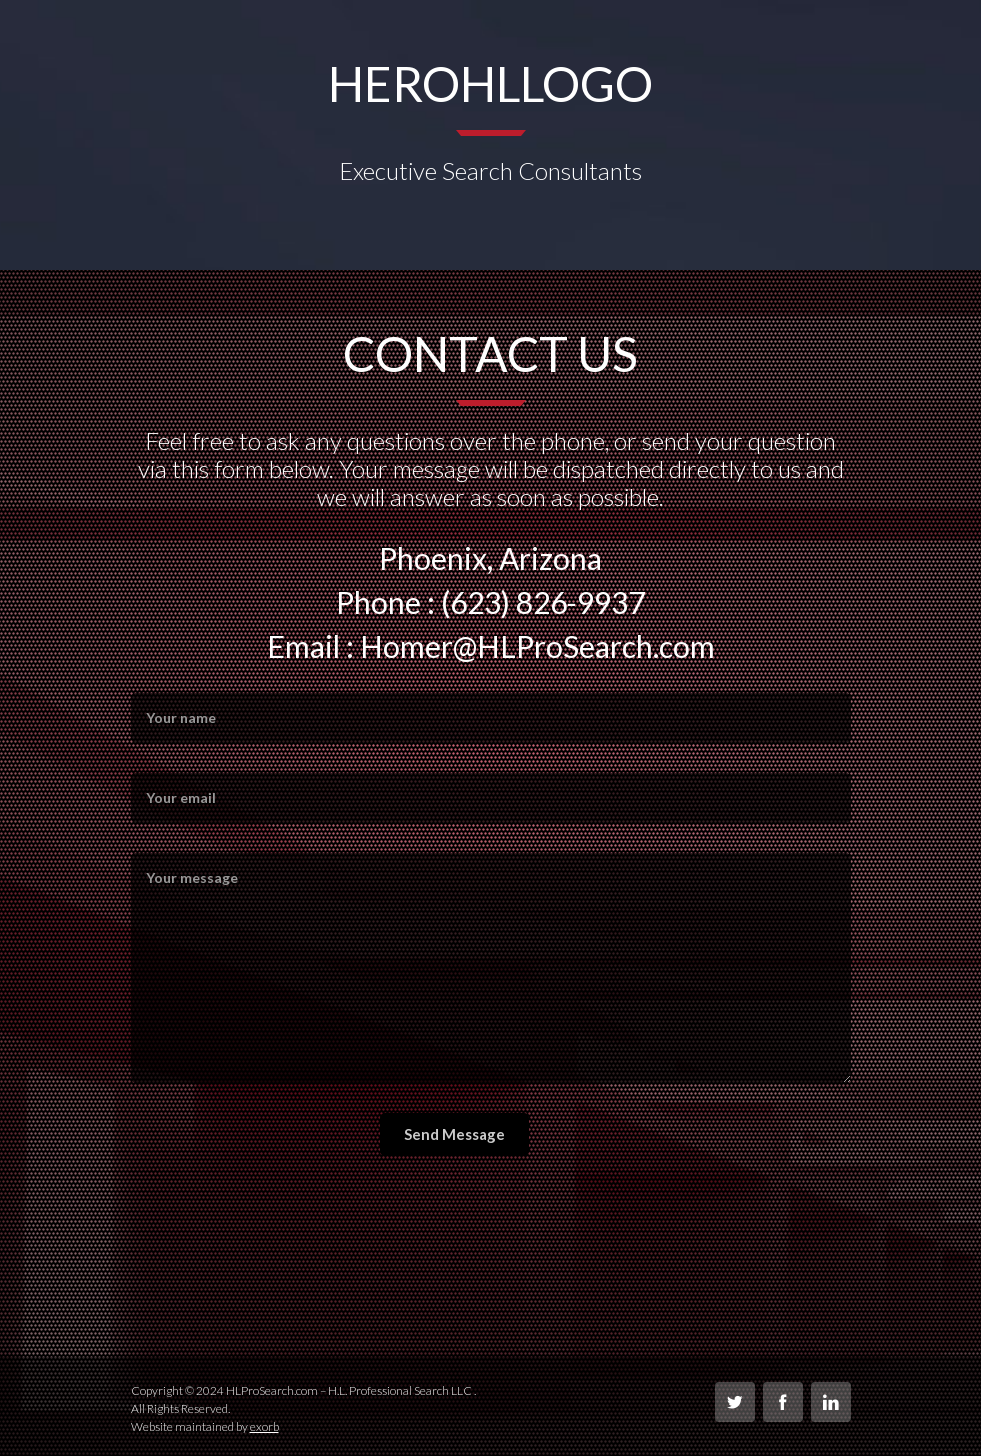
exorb (264, 1426)
